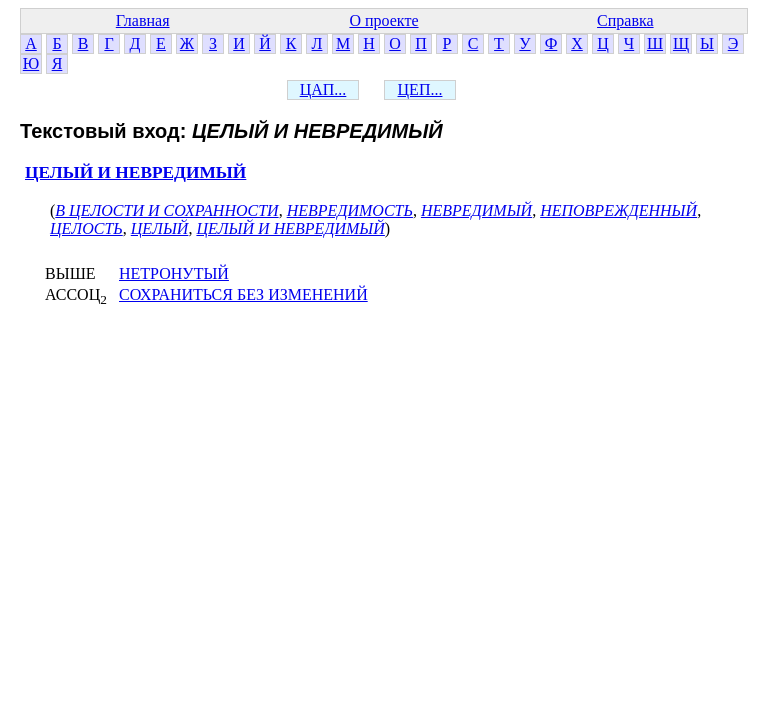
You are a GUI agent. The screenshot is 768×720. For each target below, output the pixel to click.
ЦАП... (323, 89)
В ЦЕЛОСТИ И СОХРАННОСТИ (166, 210)
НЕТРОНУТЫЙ (174, 273)
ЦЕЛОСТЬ (86, 228)
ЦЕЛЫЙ (160, 228)
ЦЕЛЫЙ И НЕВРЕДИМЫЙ (135, 172)
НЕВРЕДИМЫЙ (476, 210)
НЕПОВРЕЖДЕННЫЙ (618, 210)
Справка (625, 20)
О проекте (383, 20)
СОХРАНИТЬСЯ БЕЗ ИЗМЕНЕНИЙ (243, 294)
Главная (143, 20)
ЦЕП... (420, 89)
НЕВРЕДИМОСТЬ (350, 210)
